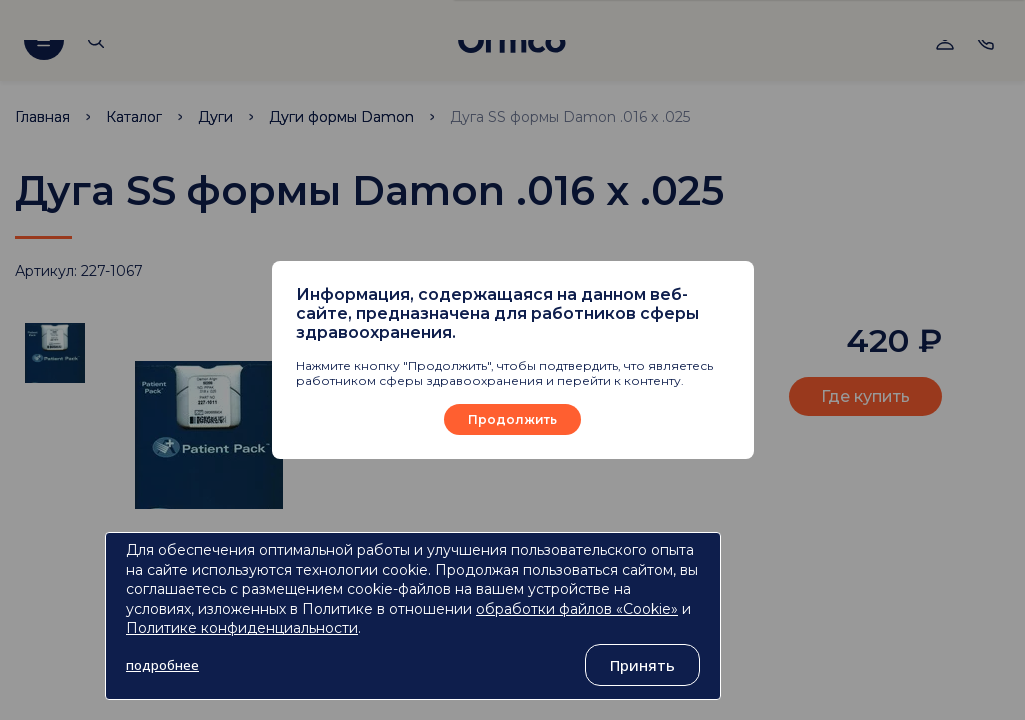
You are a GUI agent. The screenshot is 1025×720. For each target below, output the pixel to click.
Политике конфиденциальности (242, 628)
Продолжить (512, 419)
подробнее (162, 665)
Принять (642, 665)
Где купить (865, 396)
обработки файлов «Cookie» (577, 609)
